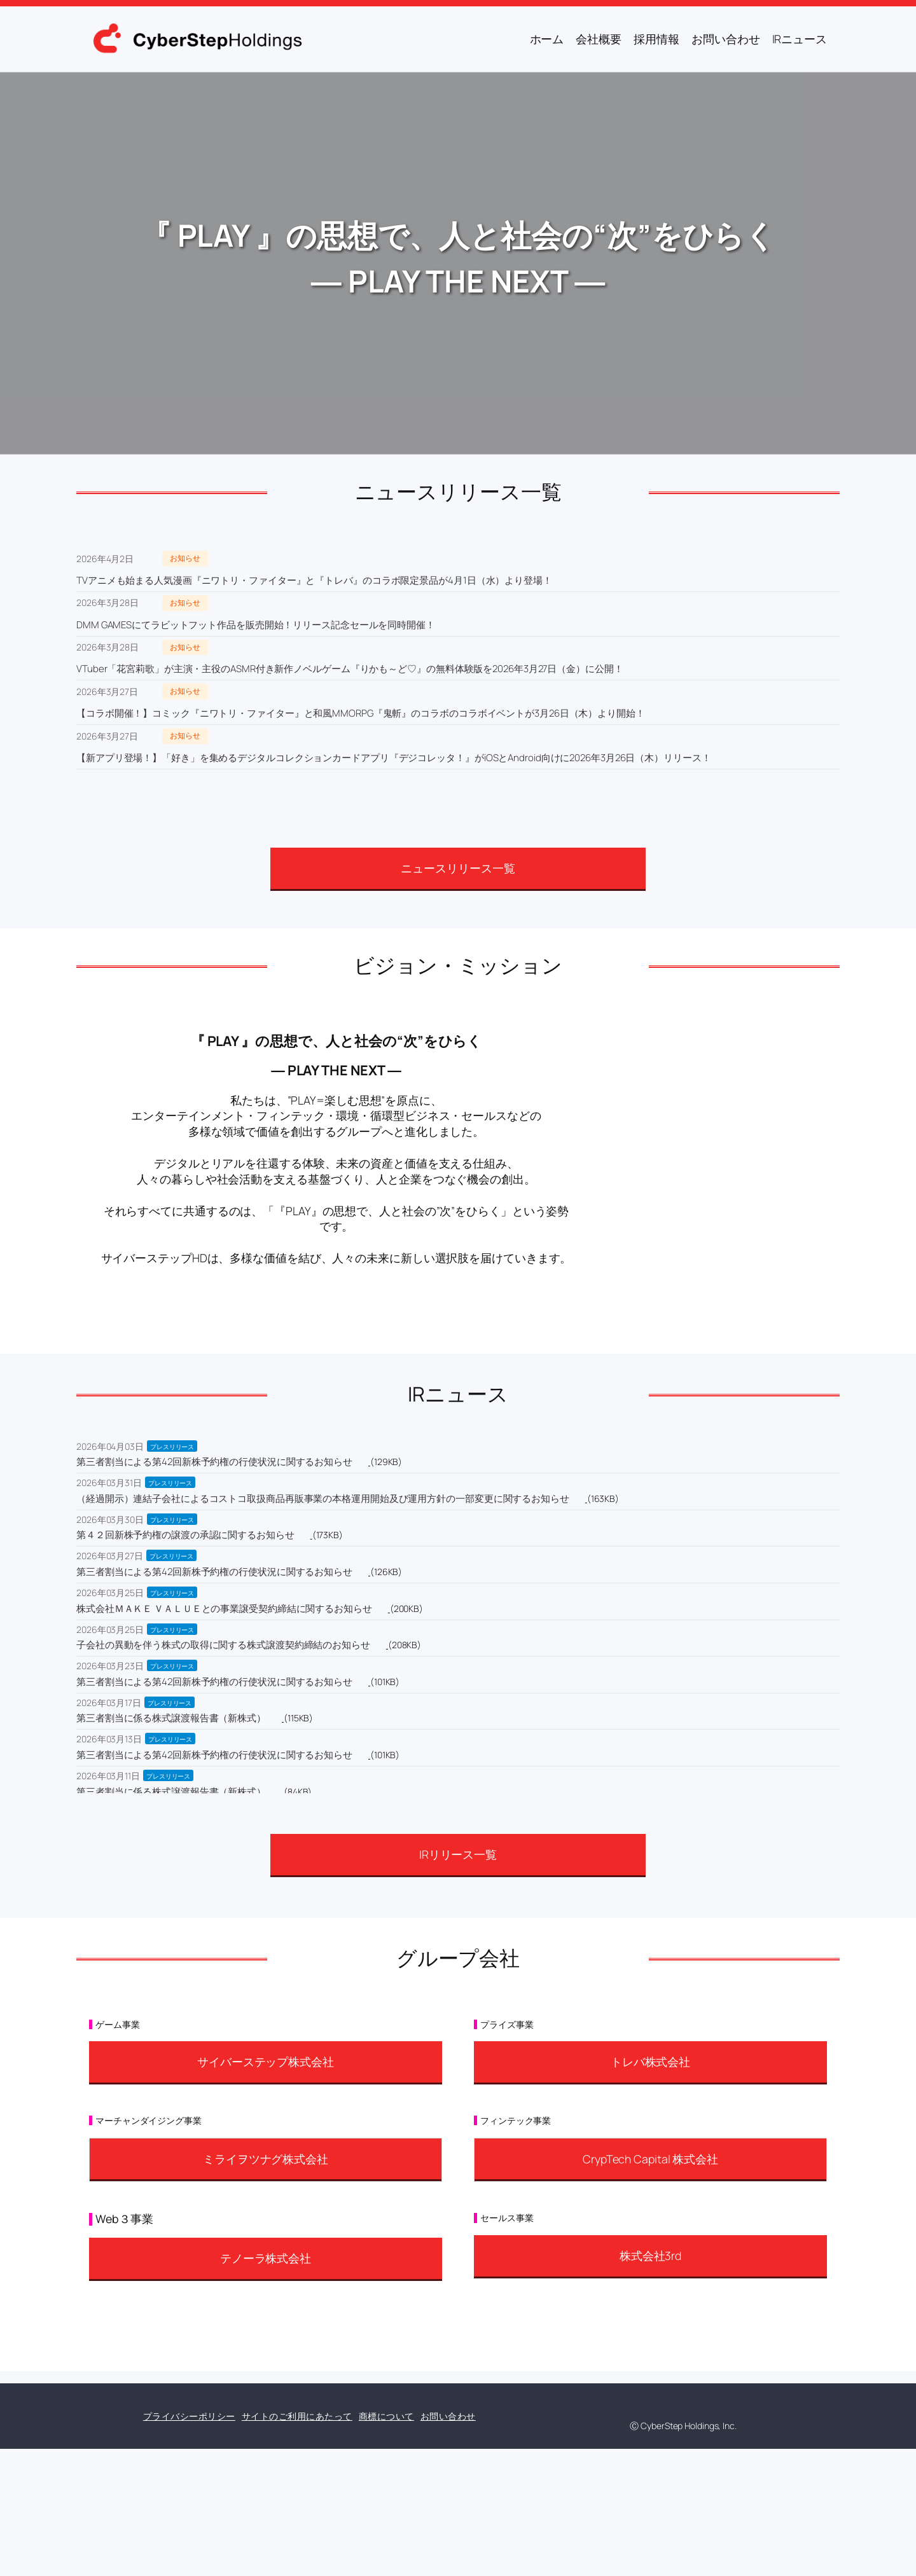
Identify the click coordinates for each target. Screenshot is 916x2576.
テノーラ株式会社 (265, 2258)
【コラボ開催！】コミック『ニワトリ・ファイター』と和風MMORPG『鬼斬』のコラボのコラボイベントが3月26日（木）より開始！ (360, 713)
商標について (386, 2416)
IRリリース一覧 (458, 1854)
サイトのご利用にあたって (297, 2416)
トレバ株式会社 (650, 2061)
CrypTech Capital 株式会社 (650, 2158)
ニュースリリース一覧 (458, 868)
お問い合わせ (448, 2416)
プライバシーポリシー (189, 2416)
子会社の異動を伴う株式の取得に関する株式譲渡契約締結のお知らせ (223, 1644)
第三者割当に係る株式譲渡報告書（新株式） (171, 1718)
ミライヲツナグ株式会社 (265, 2158)
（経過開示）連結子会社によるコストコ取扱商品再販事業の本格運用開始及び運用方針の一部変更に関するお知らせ (322, 1498)
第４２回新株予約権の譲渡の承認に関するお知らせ (185, 1534)
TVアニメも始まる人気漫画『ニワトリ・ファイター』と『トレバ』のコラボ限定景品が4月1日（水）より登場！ (314, 580)
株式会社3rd (650, 2255)
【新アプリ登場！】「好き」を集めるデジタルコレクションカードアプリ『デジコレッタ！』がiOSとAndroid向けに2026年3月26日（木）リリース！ (393, 757)
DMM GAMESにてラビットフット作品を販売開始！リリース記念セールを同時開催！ (255, 624)
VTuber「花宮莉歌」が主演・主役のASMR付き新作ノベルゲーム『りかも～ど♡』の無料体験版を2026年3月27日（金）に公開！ (349, 668)
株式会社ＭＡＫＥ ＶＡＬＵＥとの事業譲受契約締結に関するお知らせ (224, 1608)
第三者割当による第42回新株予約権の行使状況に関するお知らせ (214, 1461)
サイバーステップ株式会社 (265, 2061)
